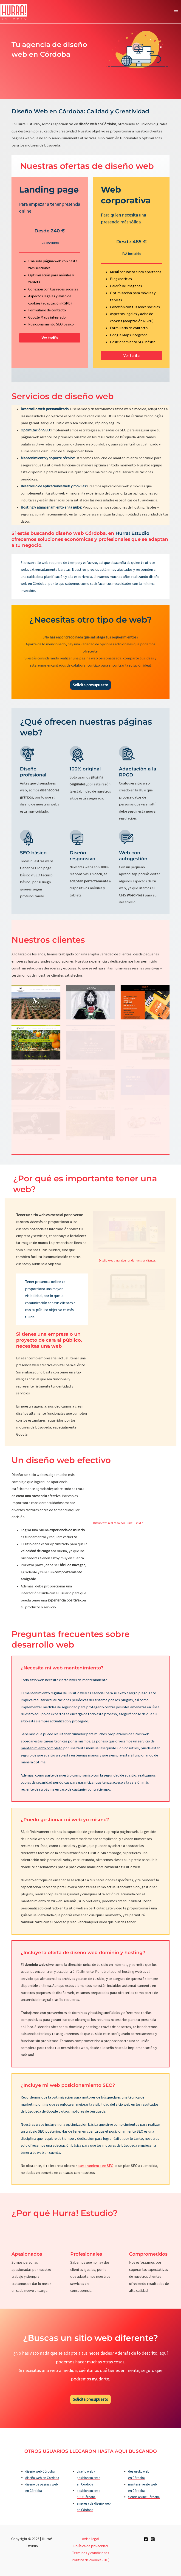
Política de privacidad (90, 2546)
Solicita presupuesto (90, 685)
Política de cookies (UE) (90, 2560)
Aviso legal (90, 2538)
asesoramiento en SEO (95, 2165)
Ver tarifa (50, 337)
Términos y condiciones (90, 2552)
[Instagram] (153, 2539)
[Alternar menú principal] (176, 12)
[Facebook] (146, 2539)
